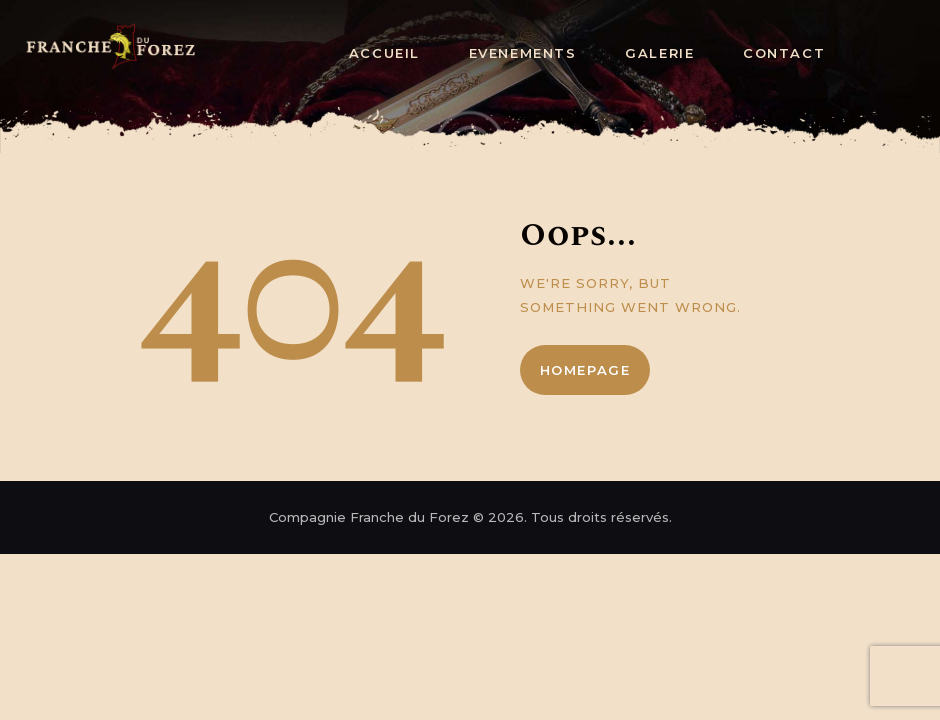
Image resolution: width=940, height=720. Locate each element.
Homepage (585, 370)
